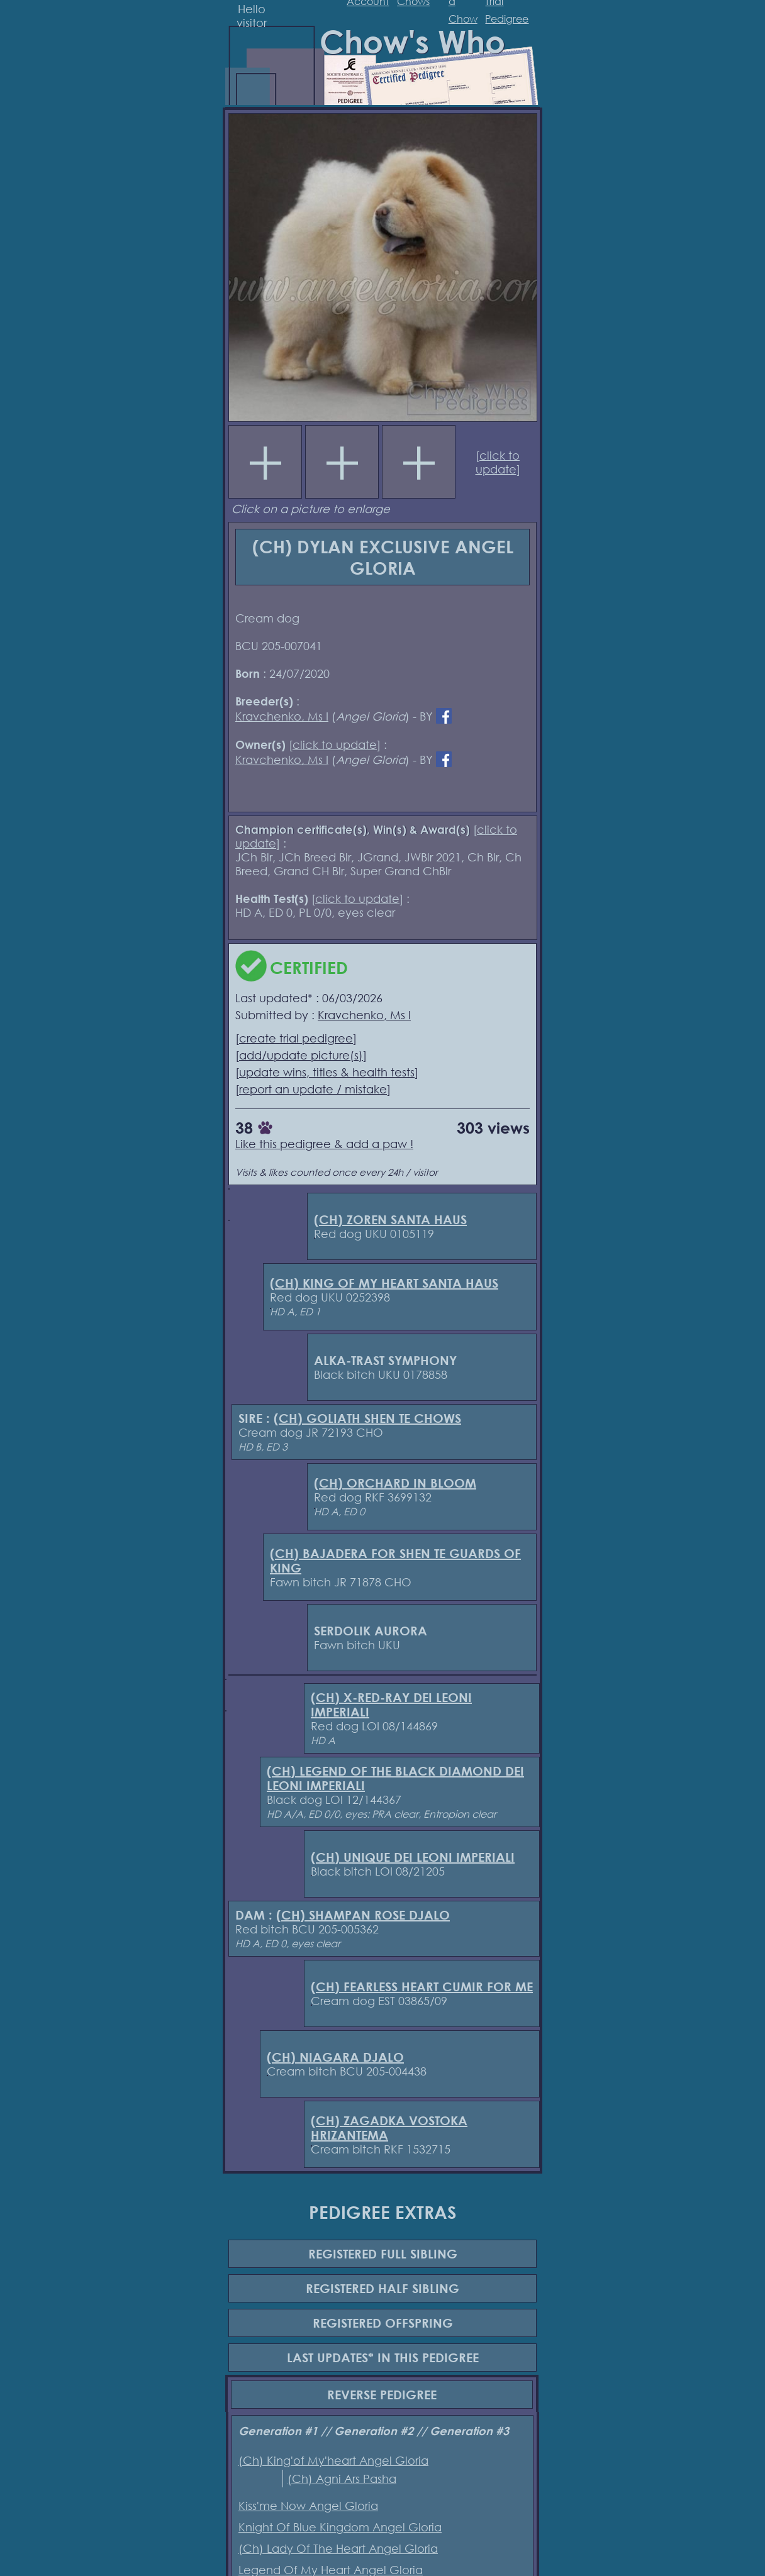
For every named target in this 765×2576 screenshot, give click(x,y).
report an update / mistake (313, 1089)
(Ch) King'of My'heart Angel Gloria (333, 2460)
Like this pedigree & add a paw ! (324, 1144)
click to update (498, 462)
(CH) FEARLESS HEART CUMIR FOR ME (422, 1986)
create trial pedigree (296, 1038)
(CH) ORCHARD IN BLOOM (395, 1483)
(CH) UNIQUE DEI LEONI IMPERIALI (413, 1857)
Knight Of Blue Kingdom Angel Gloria (340, 2527)
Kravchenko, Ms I (281, 716)
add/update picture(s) (301, 1055)
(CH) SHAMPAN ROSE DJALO (363, 1915)
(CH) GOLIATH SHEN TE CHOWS (367, 1418)
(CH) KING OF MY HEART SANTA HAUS (384, 1283)
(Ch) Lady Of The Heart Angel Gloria (338, 2548)
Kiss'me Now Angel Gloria (308, 2505)
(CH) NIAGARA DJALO (335, 2057)
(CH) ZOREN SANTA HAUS (390, 1219)
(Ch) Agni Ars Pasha (342, 2478)
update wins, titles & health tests (327, 1072)
